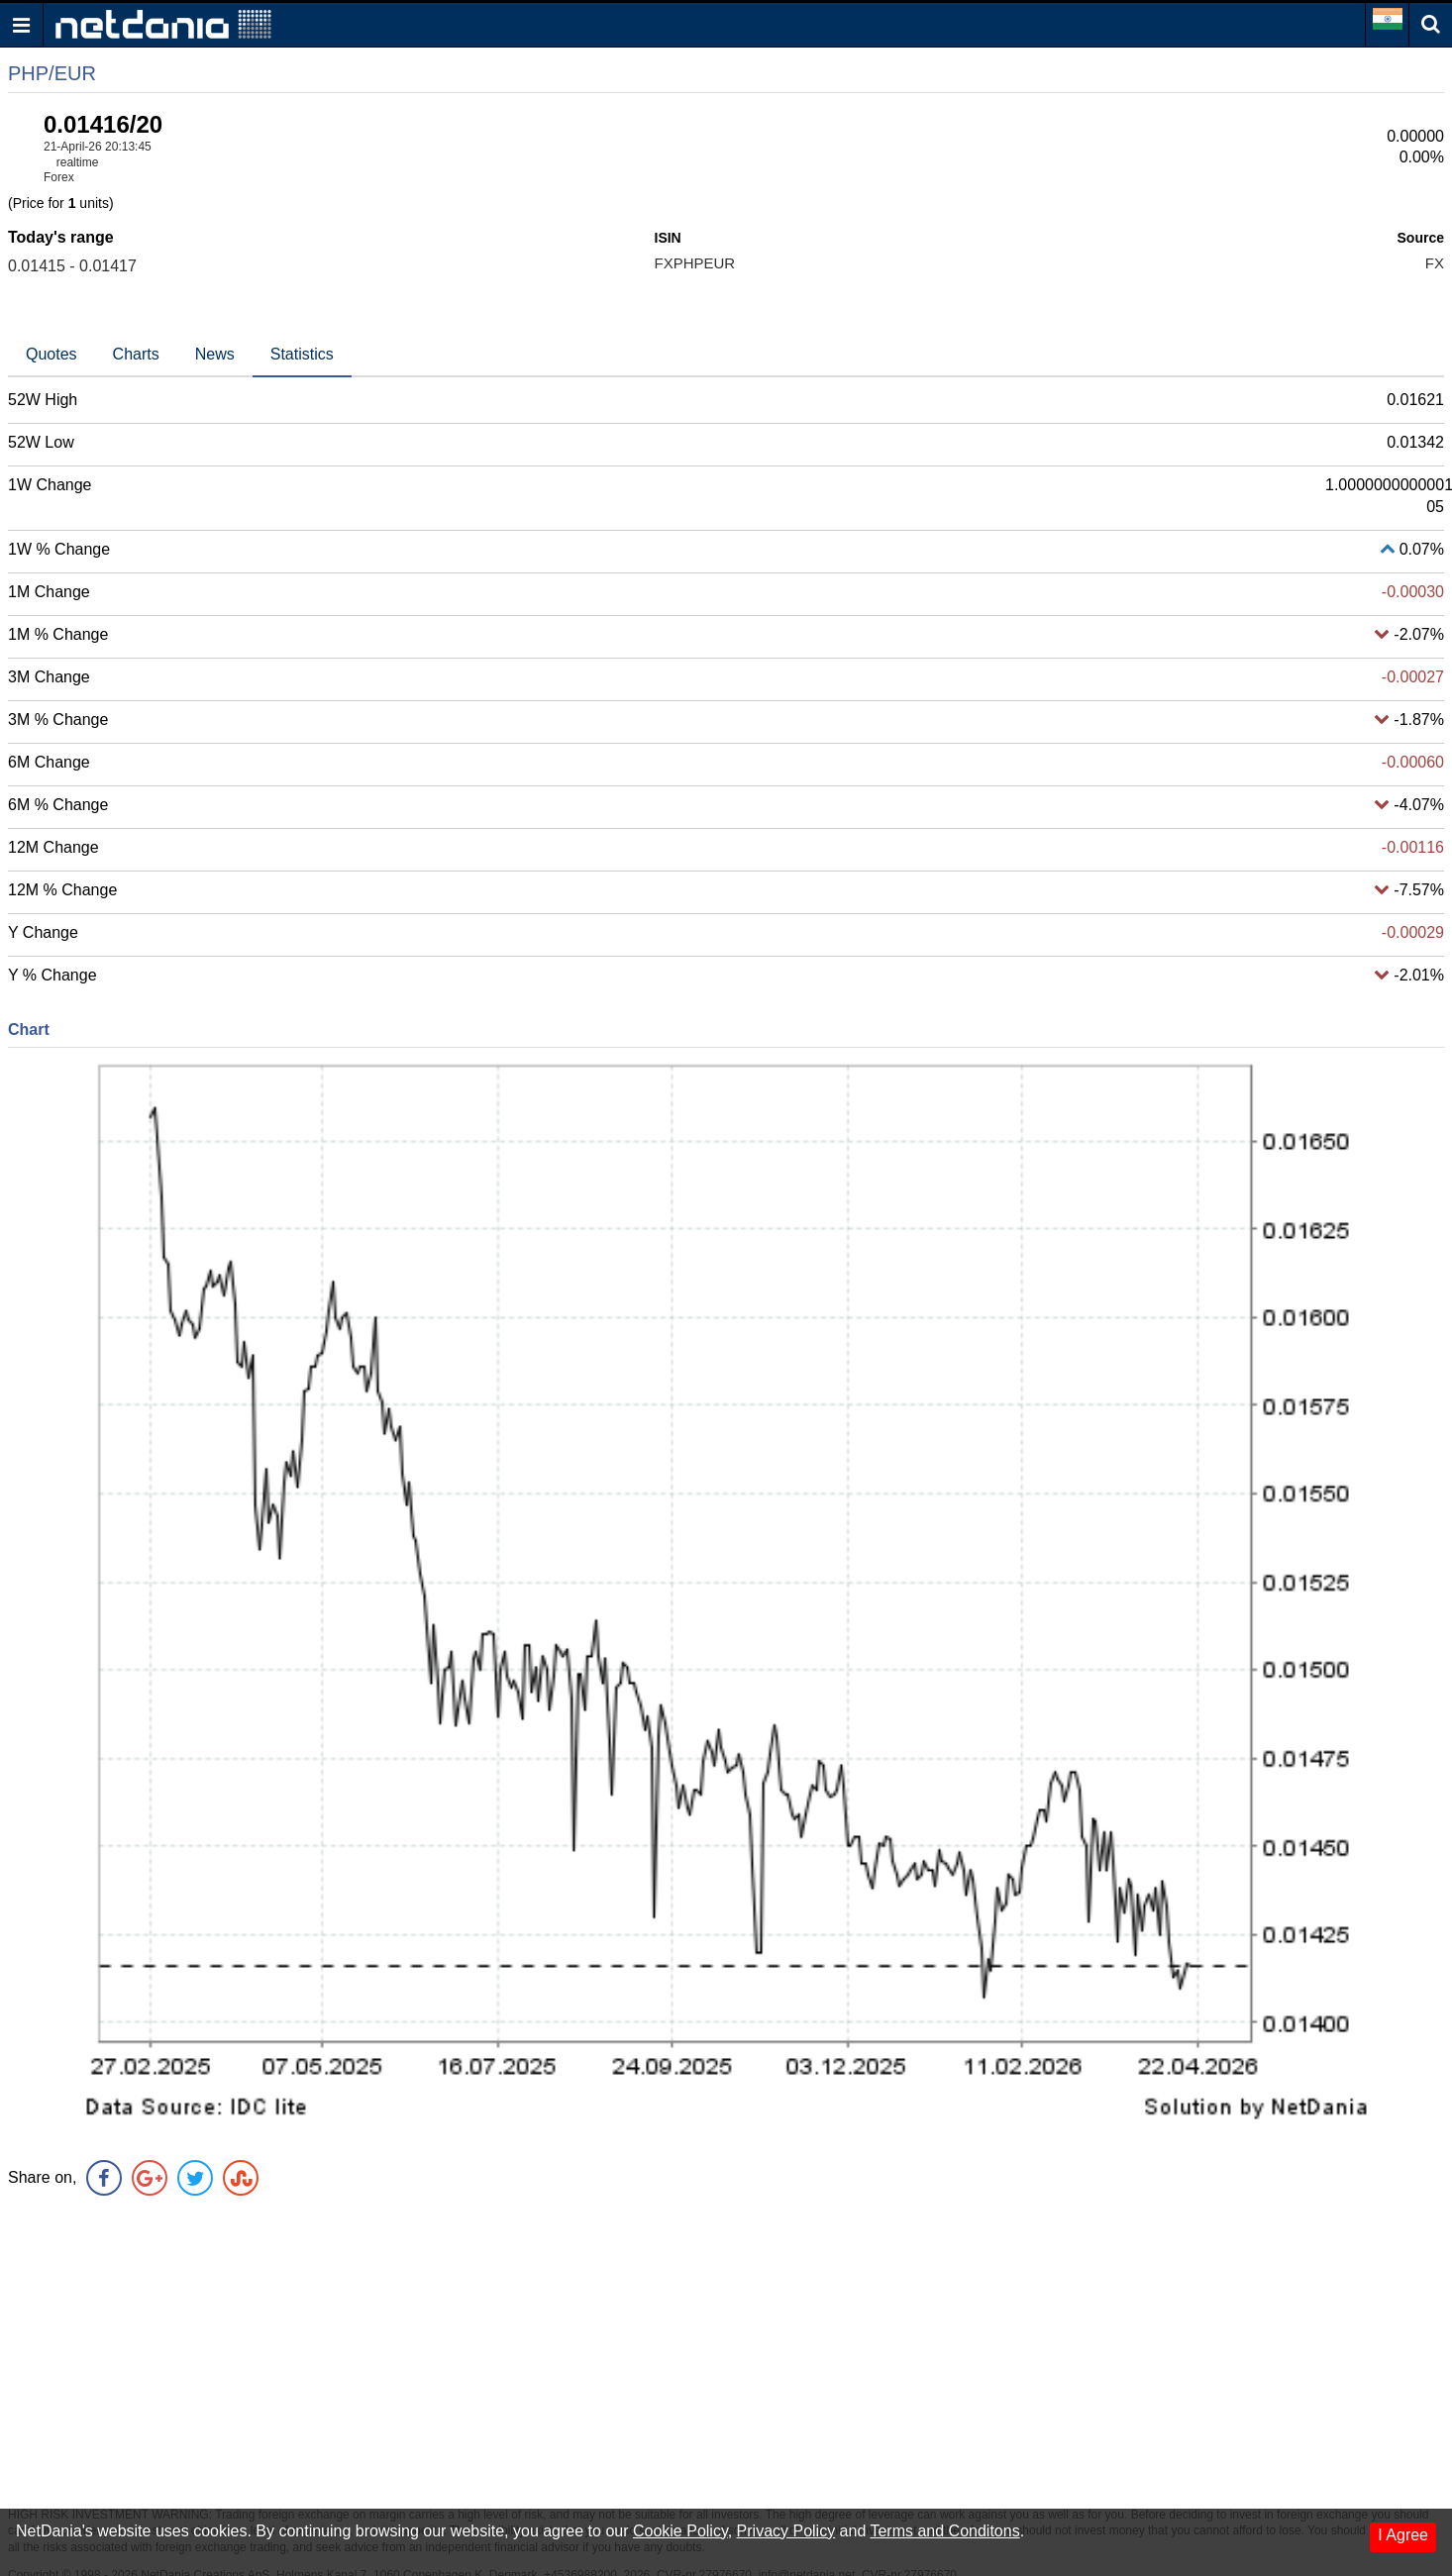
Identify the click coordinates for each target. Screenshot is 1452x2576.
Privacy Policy (786, 2531)
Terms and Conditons (944, 2531)
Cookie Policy (680, 2531)
